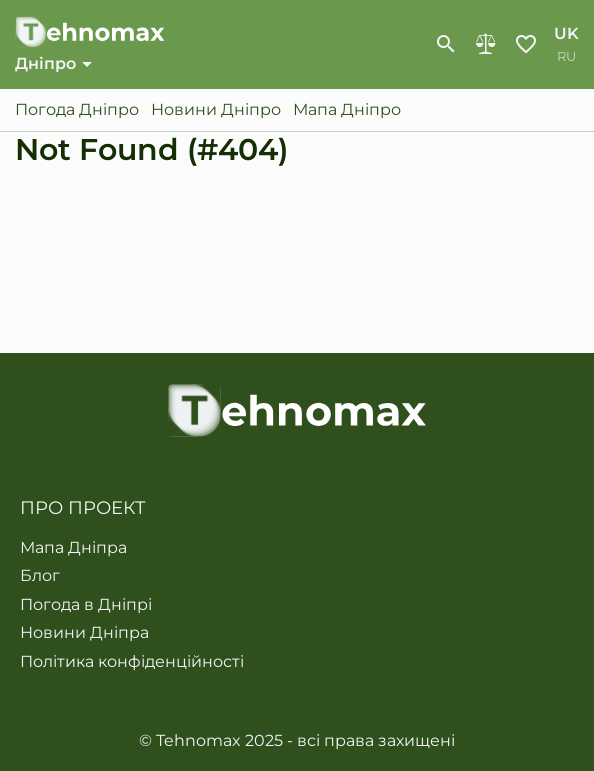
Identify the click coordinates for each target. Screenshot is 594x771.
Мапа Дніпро (347, 110)
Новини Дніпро (216, 110)
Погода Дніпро (77, 110)
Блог (40, 576)
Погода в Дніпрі (86, 605)
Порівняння (486, 44)
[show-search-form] (446, 44)
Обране (526, 44)
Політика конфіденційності (132, 662)
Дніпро (45, 63)
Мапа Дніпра (73, 548)
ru (566, 56)
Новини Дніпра (84, 633)
